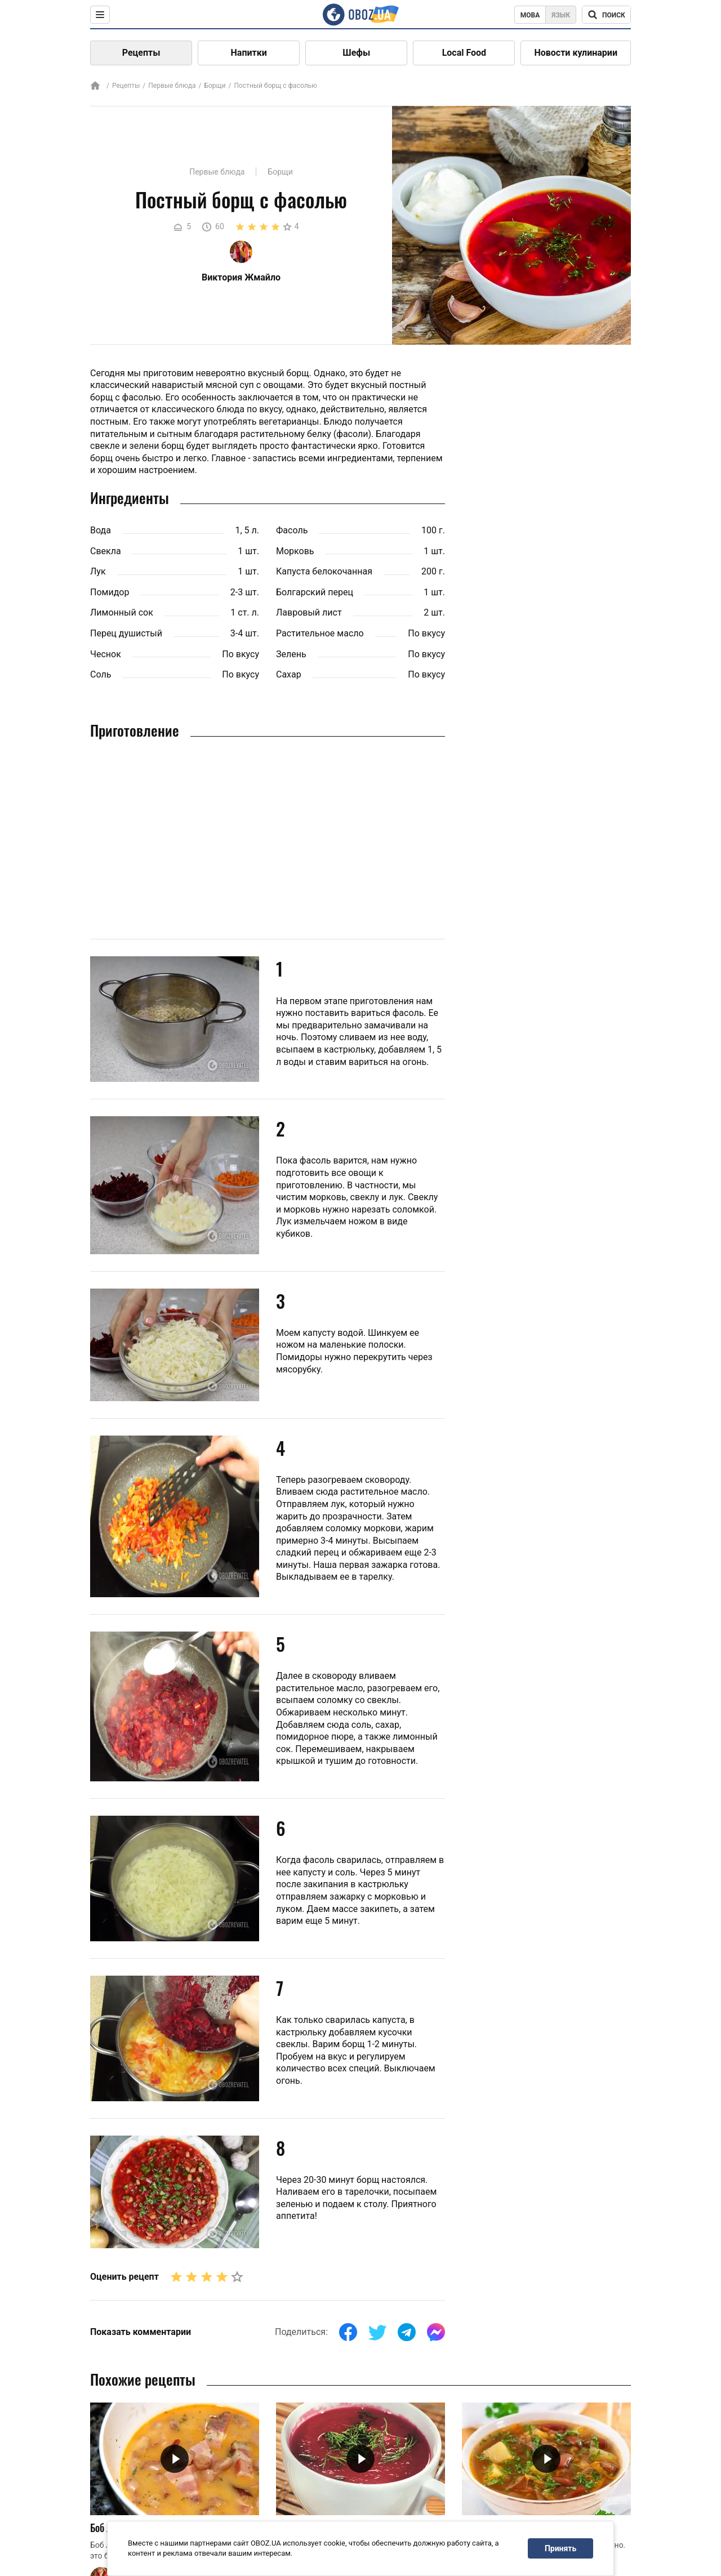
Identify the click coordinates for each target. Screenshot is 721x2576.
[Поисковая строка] (606, 14)
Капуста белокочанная (324, 571)
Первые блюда (171, 86)
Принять (560, 2548)
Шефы (356, 52)
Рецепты (141, 52)
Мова (530, 15)
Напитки (249, 52)
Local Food (464, 52)
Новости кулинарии (575, 52)
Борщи (214, 86)
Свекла (105, 551)
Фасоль (292, 530)
